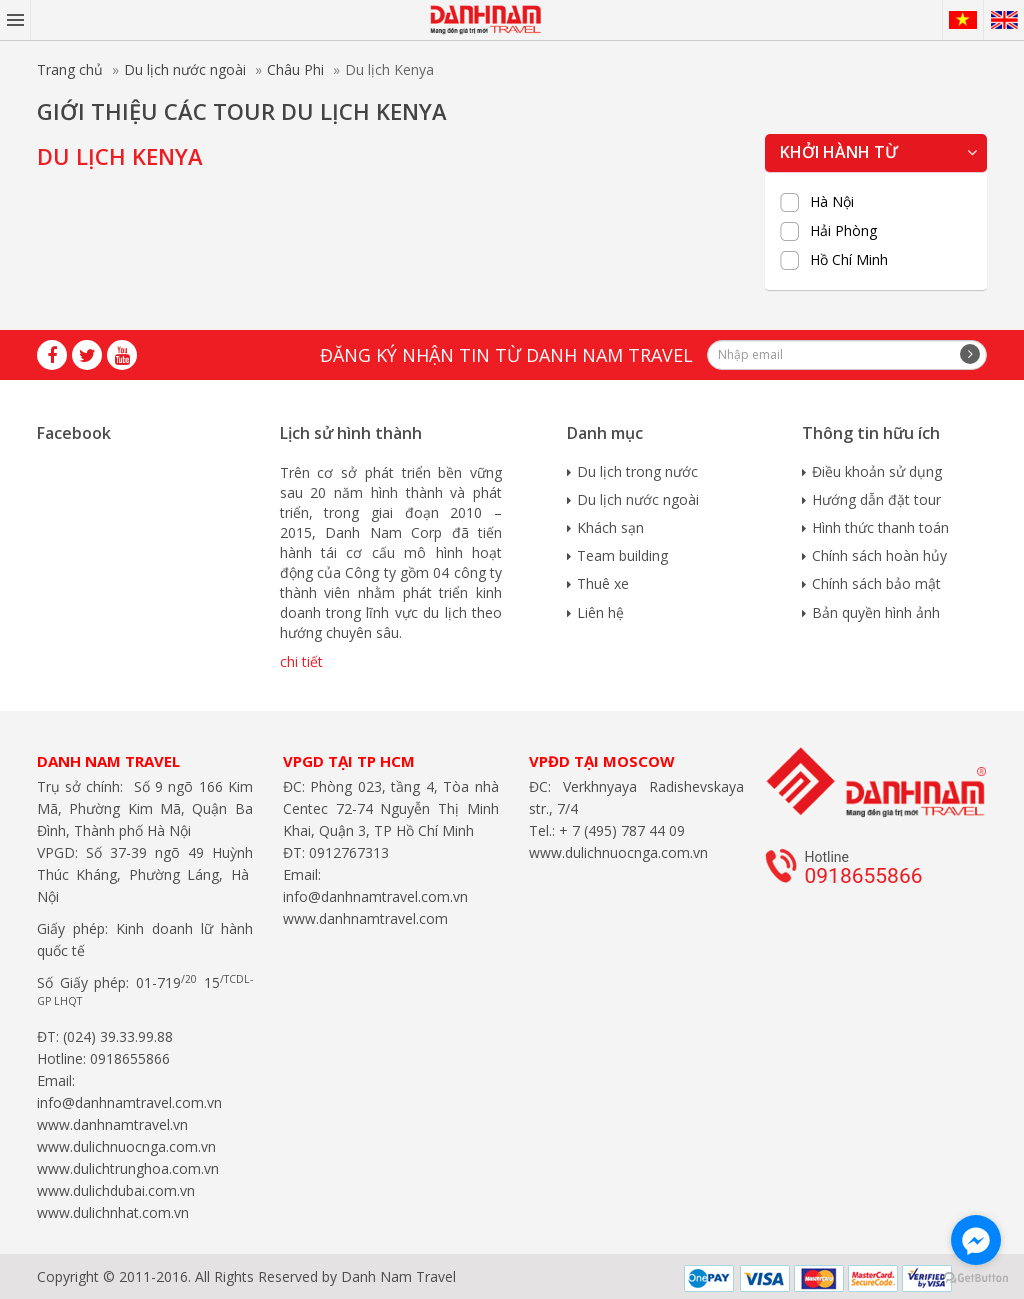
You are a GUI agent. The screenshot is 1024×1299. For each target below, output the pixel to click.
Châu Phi (295, 69)
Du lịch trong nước (637, 471)
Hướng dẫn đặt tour (876, 499)
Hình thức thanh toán (880, 527)
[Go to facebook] (976, 1240)
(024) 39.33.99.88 (118, 1036)
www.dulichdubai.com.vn (116, 1190)
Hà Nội (832, 202)
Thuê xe (603, 583)
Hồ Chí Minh (849, 260)
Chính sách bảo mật (876, 583)
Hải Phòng (843, 231)
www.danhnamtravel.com (365, 918)
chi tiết (301, 661)
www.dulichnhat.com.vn (113, 1212)
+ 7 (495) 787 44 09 (620, 830)
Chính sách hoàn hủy (879, 555)
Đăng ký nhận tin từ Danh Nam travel (506, 355)
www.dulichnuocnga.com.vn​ (126, 1146)
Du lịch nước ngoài (185, 69)
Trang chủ (70, 69)
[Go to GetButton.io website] (976, 1278)
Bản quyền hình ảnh (876, 612)
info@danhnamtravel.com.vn (129, 1102)
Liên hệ (600, 612)
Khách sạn (610, 527)
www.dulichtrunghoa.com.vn (128, 1168)
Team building (622, 555)
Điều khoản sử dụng (877, 471)
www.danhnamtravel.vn (112, 1124)
